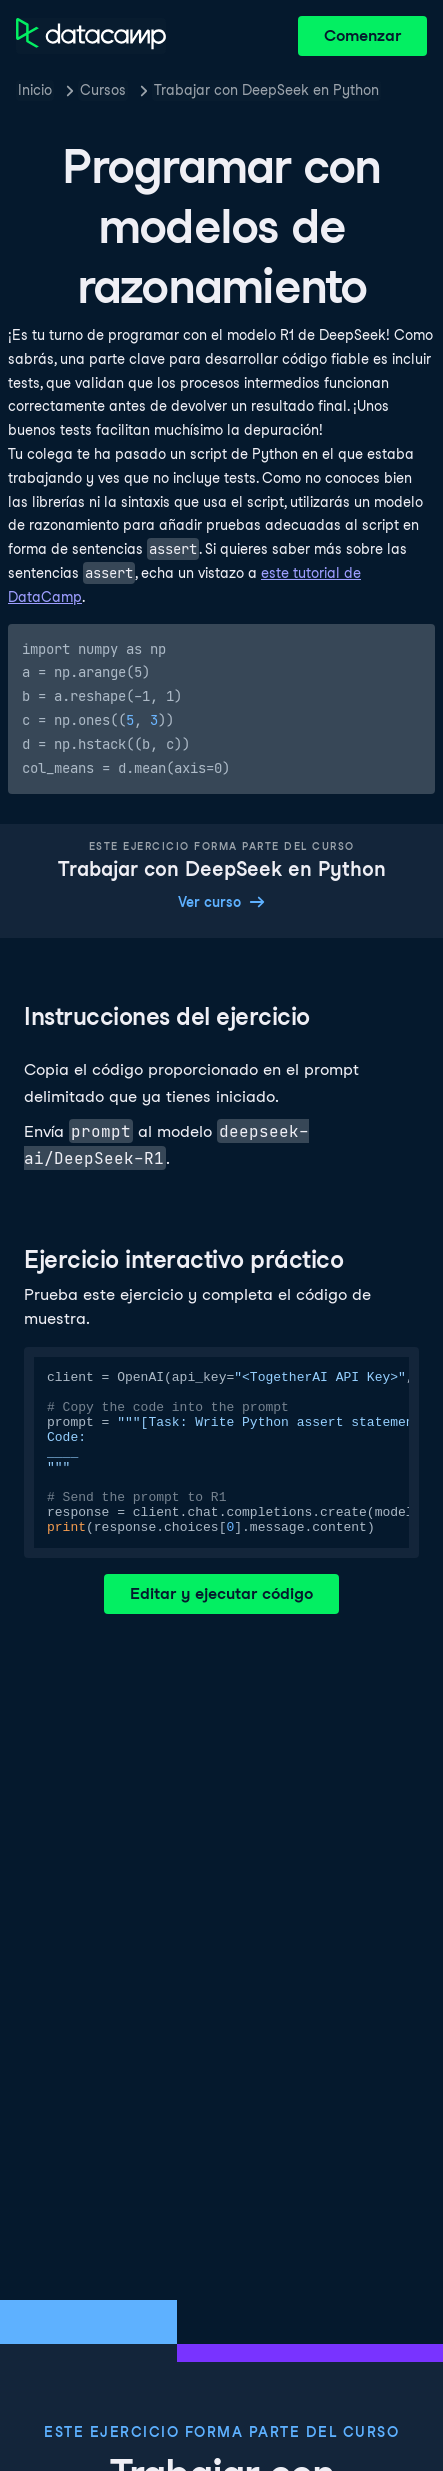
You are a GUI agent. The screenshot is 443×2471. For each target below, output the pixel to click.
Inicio (35, 90)
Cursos (103, 90)
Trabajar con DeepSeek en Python (266, 90)
